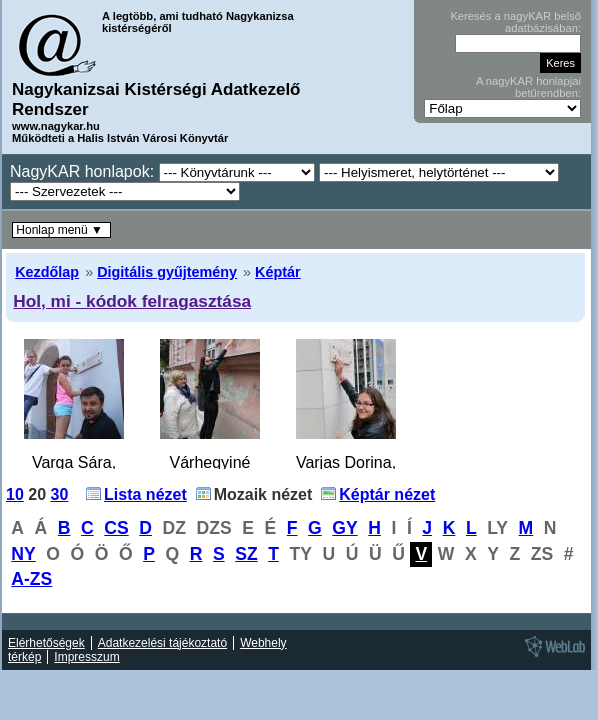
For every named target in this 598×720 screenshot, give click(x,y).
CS (116, 528)
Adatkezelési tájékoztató (162, 643)
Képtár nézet (387, 494)
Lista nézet (145, 494)
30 (60, 494)
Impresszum (86, 657)
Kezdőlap (47, 272)
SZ (246, 554)
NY (23, 554)
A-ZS (31, 579)
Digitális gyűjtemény (167, 272)
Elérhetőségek (46, 643)
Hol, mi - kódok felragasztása (132, 301)
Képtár (278, 272)
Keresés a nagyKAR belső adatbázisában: (515, 22)
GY (344, 528)
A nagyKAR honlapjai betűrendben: (528, 87)
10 (15, 494)
